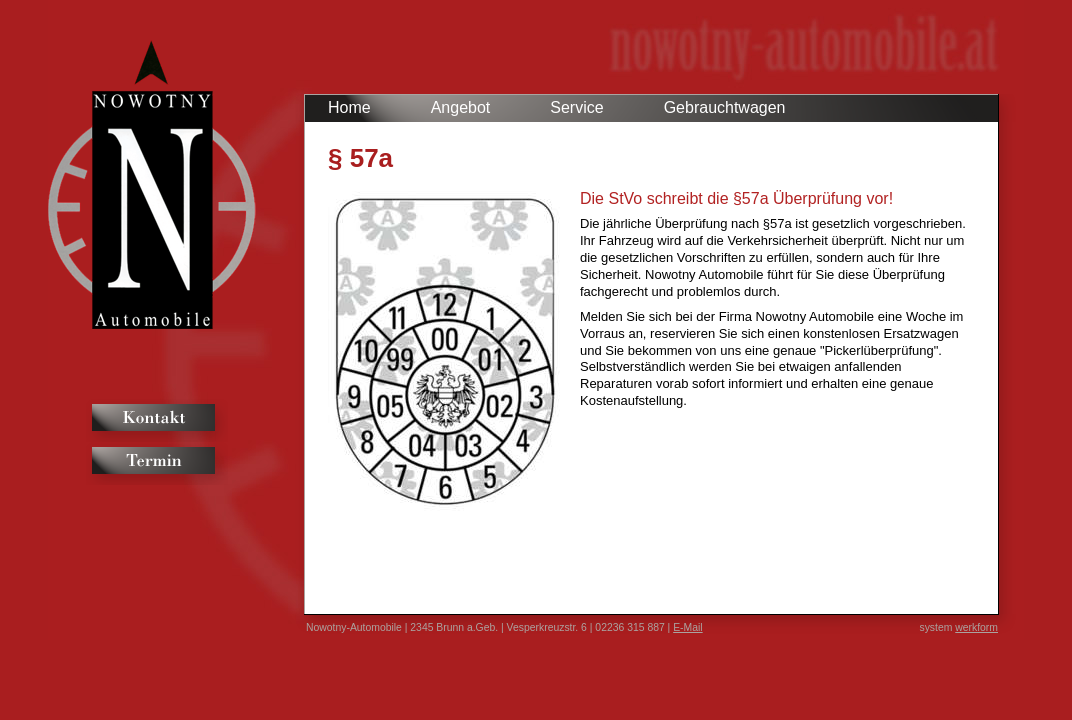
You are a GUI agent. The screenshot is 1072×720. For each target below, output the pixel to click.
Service (576, 107)
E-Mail (687, 627)
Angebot (461, 107)
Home (349, 107)
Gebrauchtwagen (725, 107)
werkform (976, 627)
